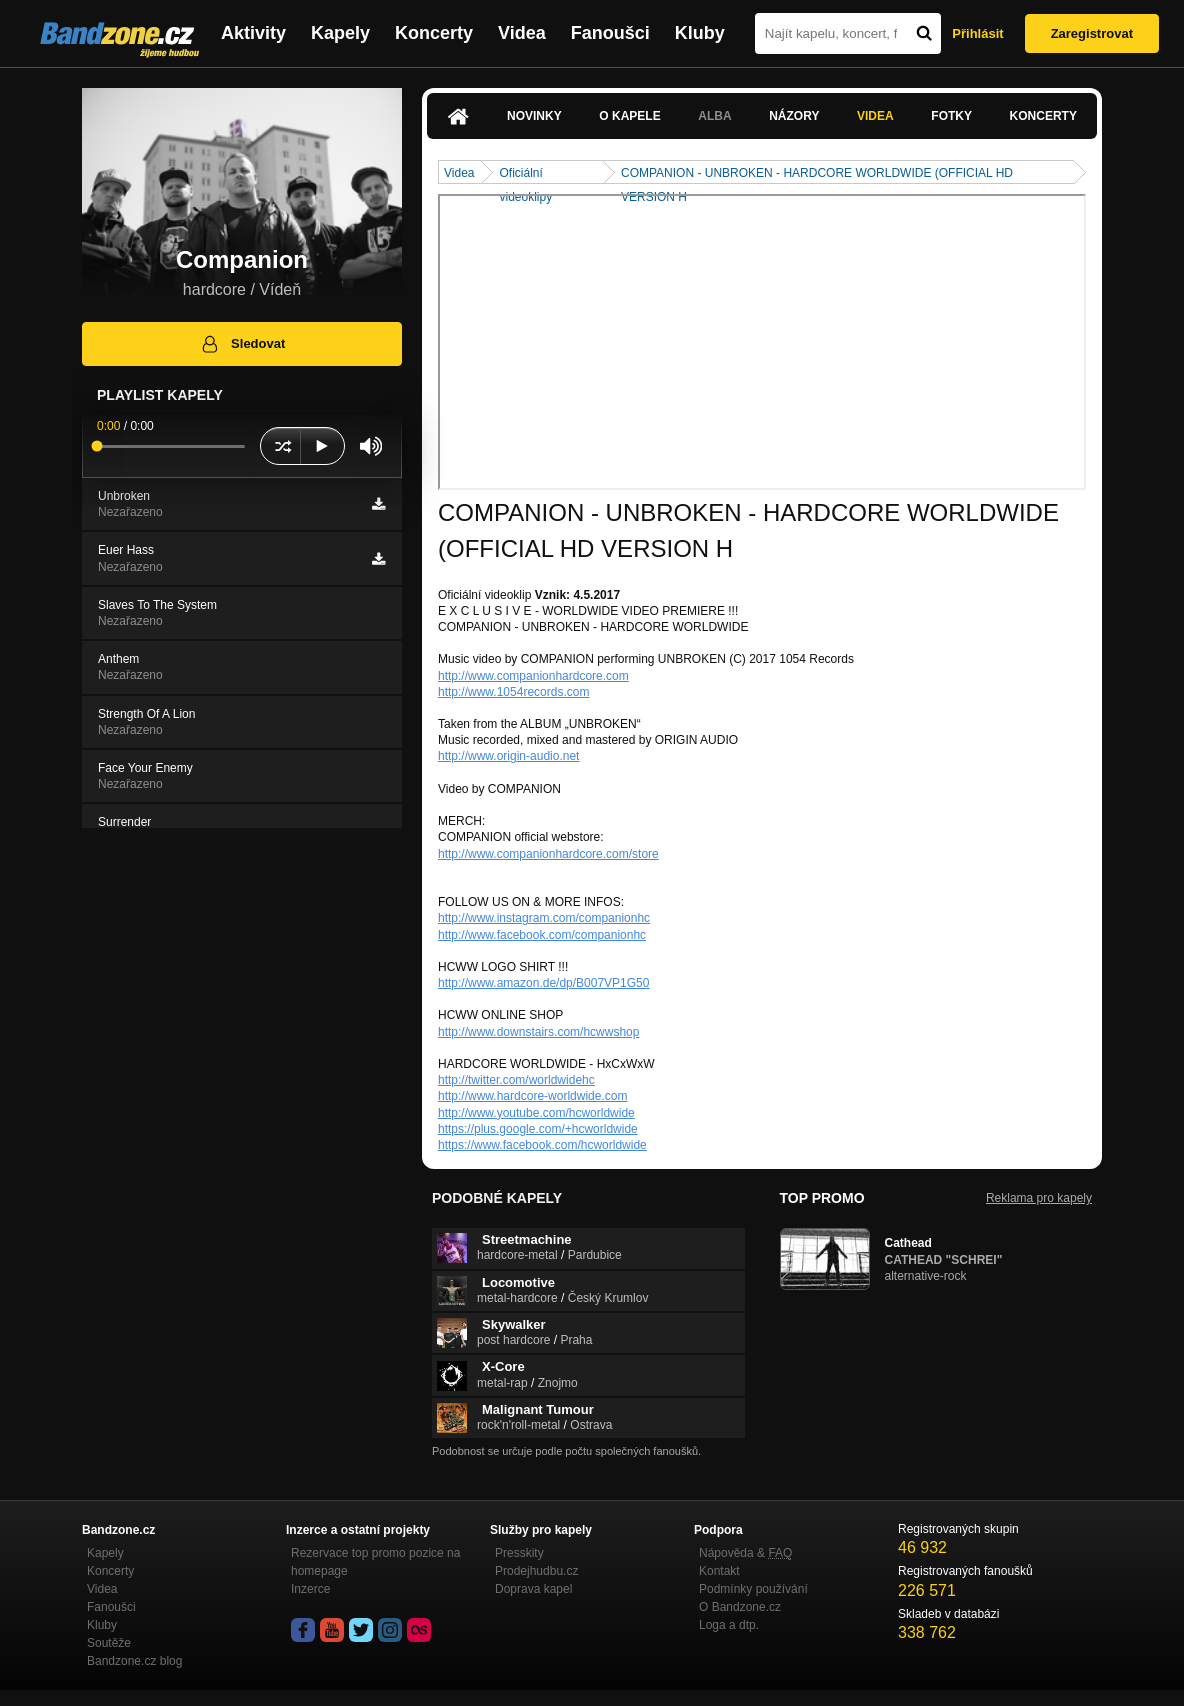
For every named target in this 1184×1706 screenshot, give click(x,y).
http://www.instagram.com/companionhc (544, 918)
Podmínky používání (753, 1589)
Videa (522, 33)
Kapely (340, 33)
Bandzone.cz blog (134, 1661)
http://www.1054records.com (513, 692)
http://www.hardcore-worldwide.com (532, 1096)
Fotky (951, 116)
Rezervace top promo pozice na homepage (375, 1562)
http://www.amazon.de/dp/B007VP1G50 (543, 983)
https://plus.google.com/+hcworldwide (538, 1129)
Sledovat (242, 344)
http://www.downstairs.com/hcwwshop (538, 1032)
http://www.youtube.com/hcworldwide (536, 1113)
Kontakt (719, 1571)
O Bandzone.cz (740, 1607)
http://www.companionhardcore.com (533, 676)
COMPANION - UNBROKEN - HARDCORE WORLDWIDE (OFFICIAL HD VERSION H (817, 174)
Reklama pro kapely (1039, 1198)
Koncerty (434, 33)
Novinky (534, 116)
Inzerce (310, 1589)
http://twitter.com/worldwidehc (516, 1080)
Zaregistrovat (1092, 33)
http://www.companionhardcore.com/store (548, 854)
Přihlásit (977, 33)
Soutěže (109, 1643)
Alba (714, 116)
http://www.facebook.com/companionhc (542, 935)
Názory (794, 116)
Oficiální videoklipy (525, 174)
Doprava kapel (533, 1589)
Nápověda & (745, 1553)
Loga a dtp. (729, 1625)
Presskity (519, 1553)
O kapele (629, 116)
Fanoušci (610, 33)
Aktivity (253, 33)
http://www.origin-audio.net (508, 756)
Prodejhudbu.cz (536, 1571)
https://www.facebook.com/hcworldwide (542, 1145)
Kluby (700, 33)
